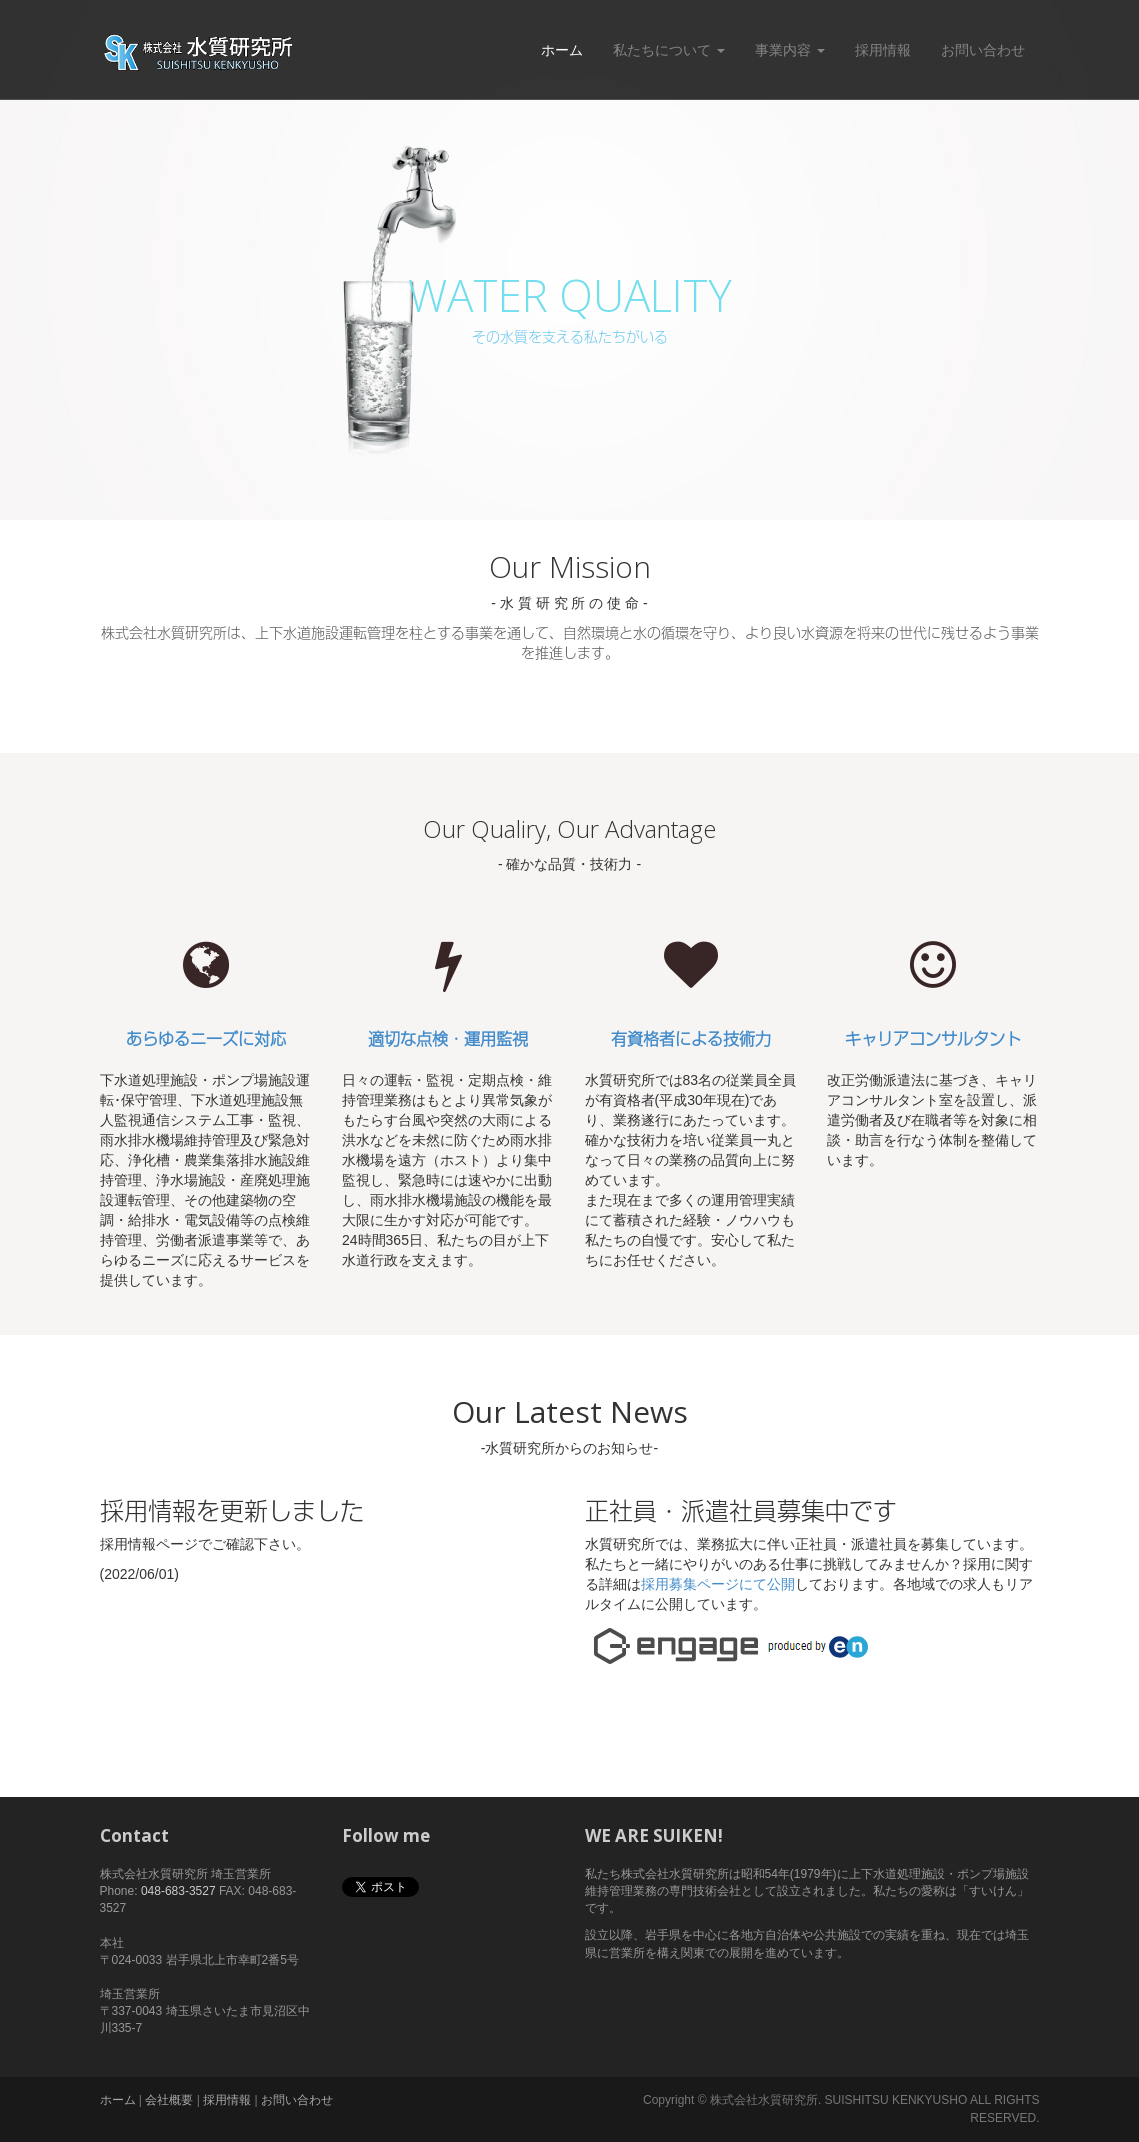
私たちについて (669, 50)
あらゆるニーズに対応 (206, 1039)
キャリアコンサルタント (933, 1039)
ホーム (562, 50)
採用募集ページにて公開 (718, 1584)
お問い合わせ (983, 50)
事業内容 (790, 50)
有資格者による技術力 (691, 1039)
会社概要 (169, 2100)
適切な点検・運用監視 (448, 1039)
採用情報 (883, 50)
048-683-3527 (178, 1891)
